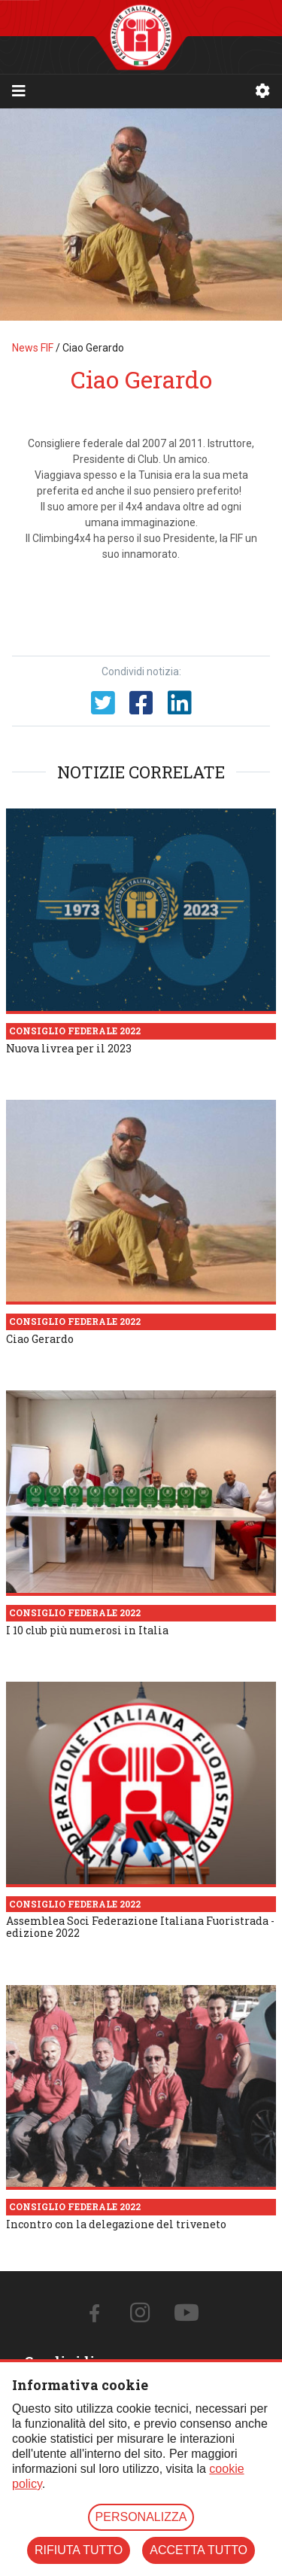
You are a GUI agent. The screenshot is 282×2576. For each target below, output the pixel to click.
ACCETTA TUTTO (198, 2550)
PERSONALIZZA (141, 2517)
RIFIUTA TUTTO (79, 2550)
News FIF (32, 348)
